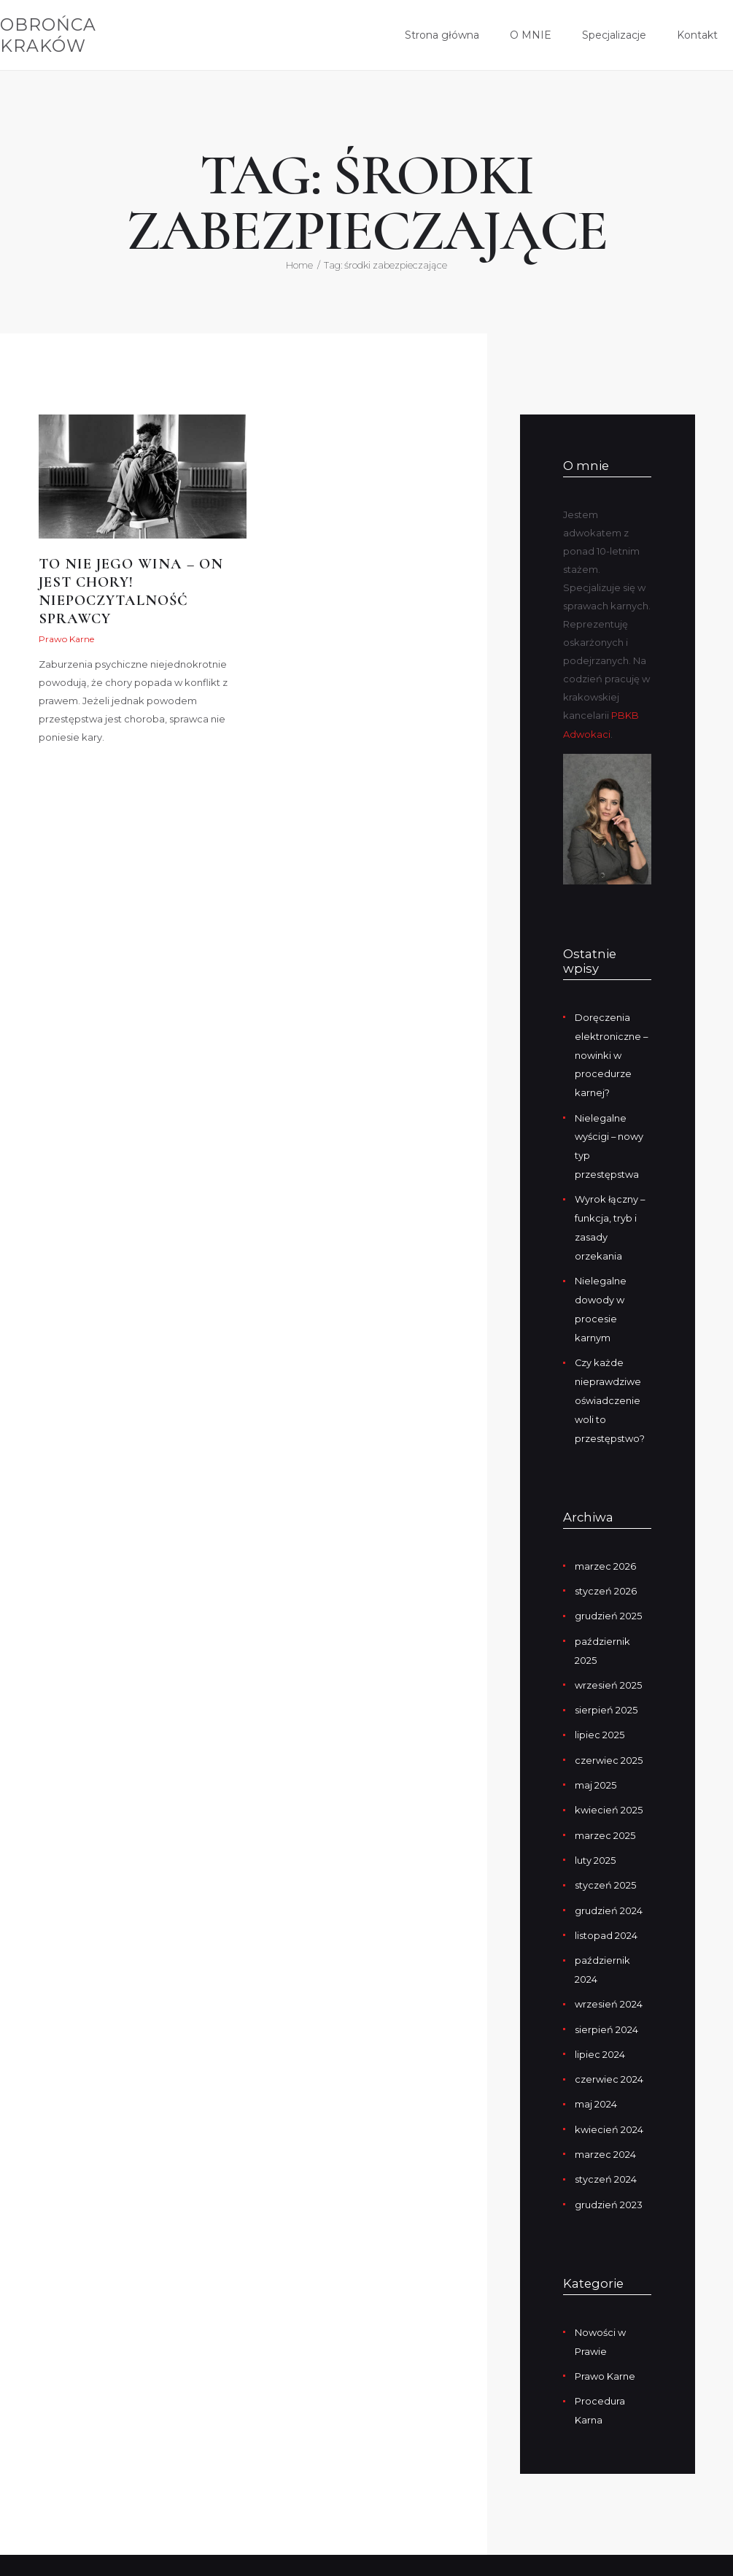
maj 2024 (596, 2077)
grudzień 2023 (609, 2175)
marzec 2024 (605, 2126)
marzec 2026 (605, 1552)
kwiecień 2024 (609, 2102)
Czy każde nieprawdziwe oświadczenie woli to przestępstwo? (610, 1388)
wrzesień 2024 (609, 1980)
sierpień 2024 (606, 2004)
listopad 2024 (606, 1912)
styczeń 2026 (606, 1576)
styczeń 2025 (605, 1864)
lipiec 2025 (599, 1717)
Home (299, 265)
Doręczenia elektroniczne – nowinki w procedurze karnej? (611, 1052)
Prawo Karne (66, 639)
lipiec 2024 (600, 2029)
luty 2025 (595, 1839)
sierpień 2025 (606, 1692)
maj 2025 (595, 1766)
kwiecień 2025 (609, 1790)
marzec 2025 (605, 1815)
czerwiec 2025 (609, 1741)
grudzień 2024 (609, 1888)
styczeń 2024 (606, 2150)
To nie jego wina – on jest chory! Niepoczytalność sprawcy (132, 592)
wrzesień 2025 (608, 1668)
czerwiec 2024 (609, 2053)
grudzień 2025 (608, 1601)
